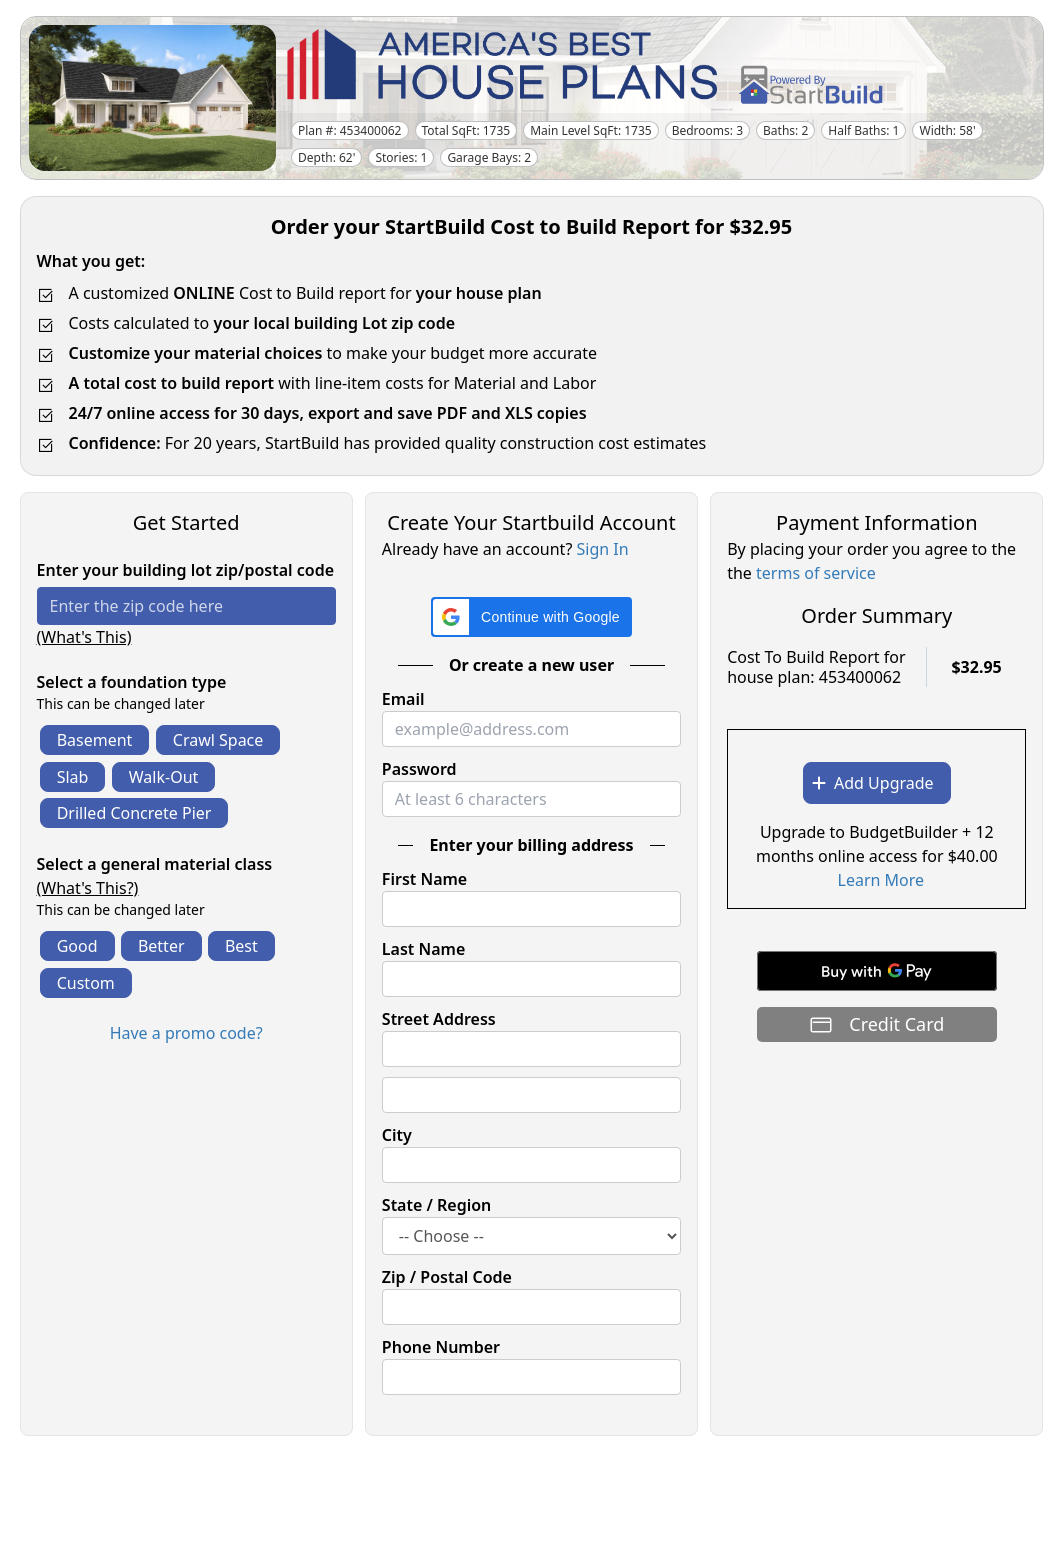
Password (419, 769)
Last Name (423, 949)
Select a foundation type (132, 682)
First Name (424, 879)
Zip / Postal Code (447, 1277)
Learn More (881, 880)
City (397, 1135)
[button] (531, 617)
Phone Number (441, 1347)
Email (403, 699)
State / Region (437, 1205)
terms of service (816, 573)
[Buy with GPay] (877, 971)
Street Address (439, 1019)
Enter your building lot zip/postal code (186, 570)
